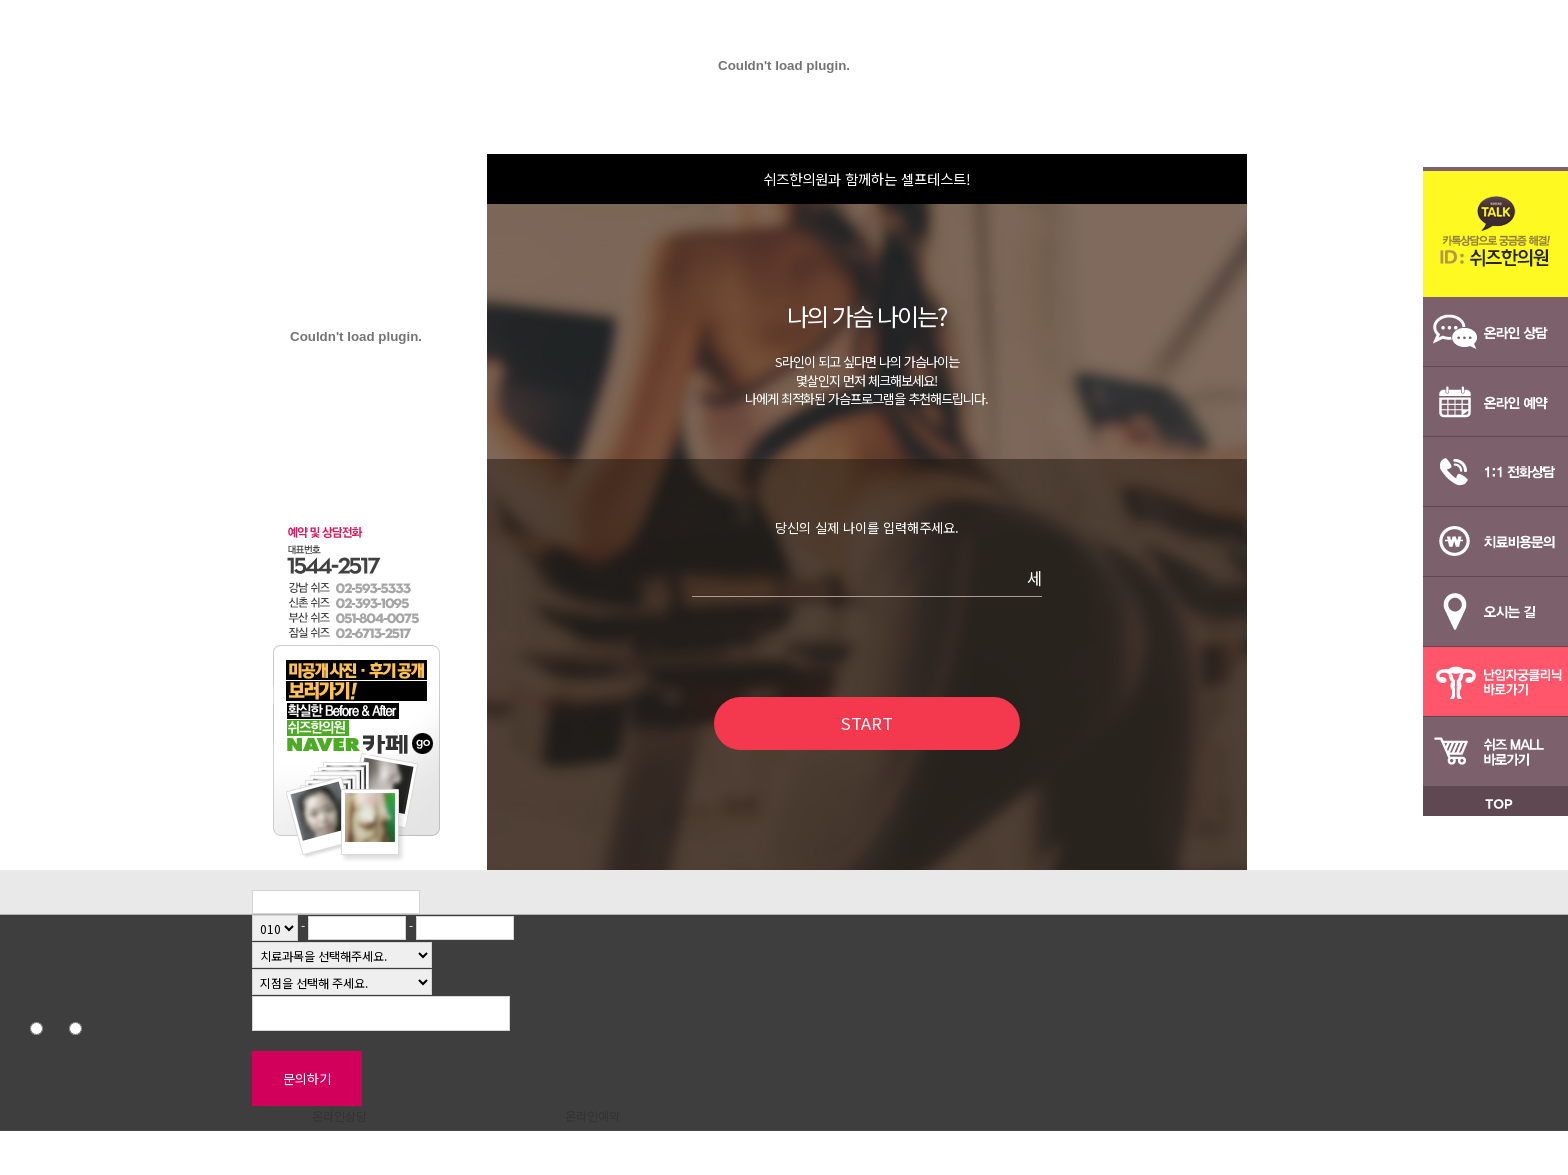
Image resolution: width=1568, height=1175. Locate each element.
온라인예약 (592, 1115)
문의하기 (307, 1078)
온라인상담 (339, 1115)
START (867, 723)
